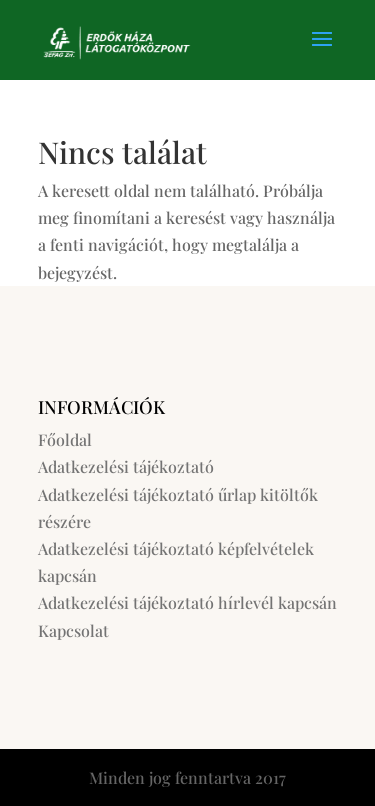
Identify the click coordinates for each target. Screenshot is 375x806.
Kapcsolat (73, 630)
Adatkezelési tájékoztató (126, 466)
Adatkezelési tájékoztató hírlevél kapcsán (187, 602)
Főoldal (65, 439)
